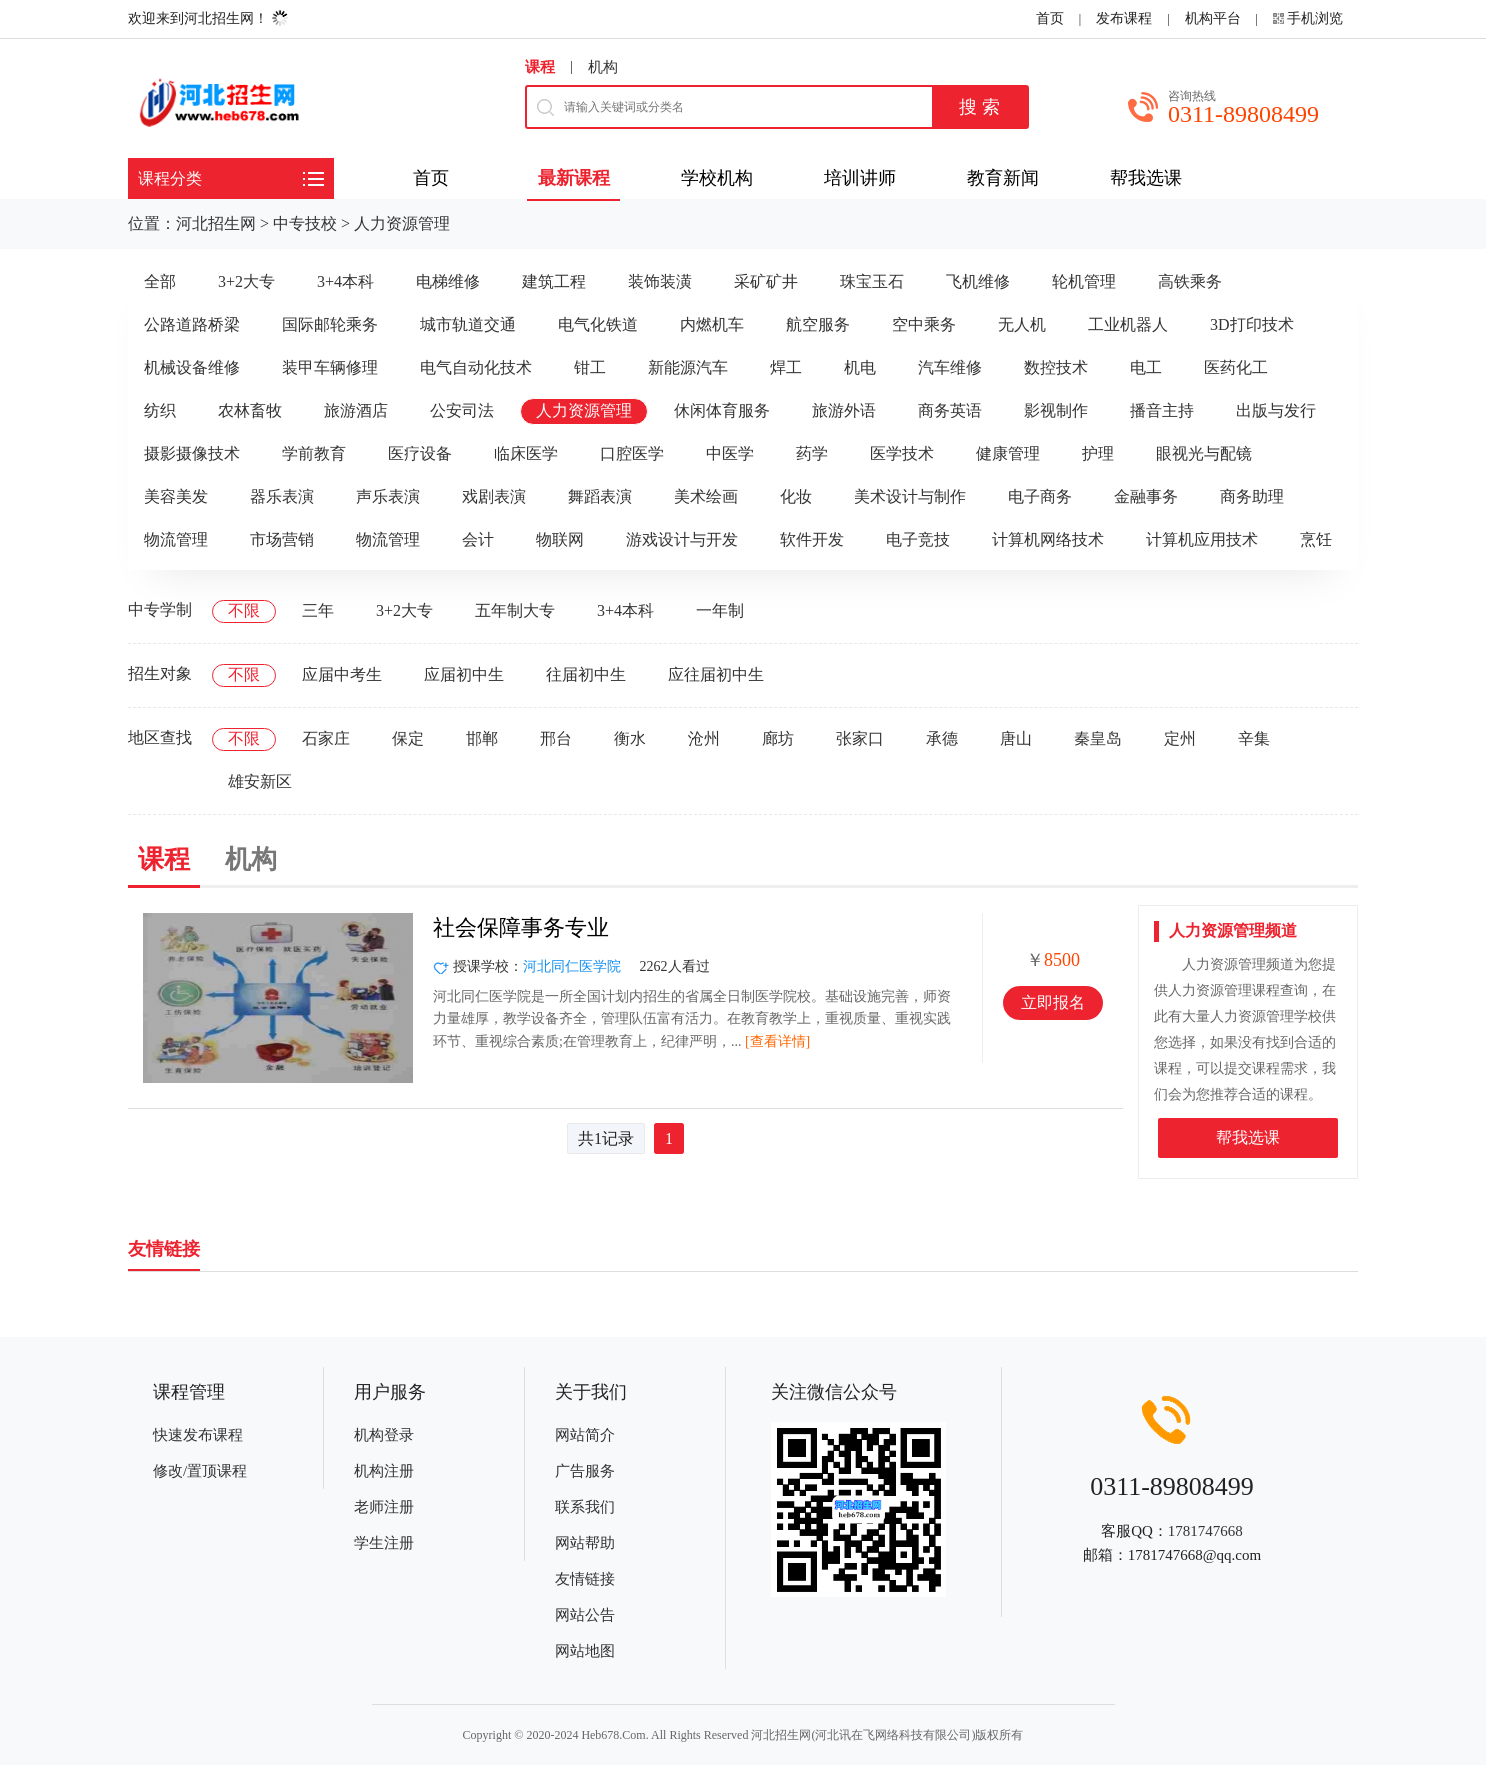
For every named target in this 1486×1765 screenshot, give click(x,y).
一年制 (720, 610)
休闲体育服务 (722, 410)
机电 (860, 367)
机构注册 (384, 1471)
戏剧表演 (494, 496)
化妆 (796, 496)
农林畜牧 (250, 410)
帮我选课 (1248, 1137)
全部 (160, 281)
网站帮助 (585, 1543)
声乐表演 (388, 496)
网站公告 (585, 1615)
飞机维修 (978, 281)
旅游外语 (844, 410)
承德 (942, 738)
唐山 (1016, 738)
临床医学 (526, 453)
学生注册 (384, 1543)
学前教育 (314, 453)
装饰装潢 (660, 281)
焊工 (786, 367)
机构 (603, 67)
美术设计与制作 (910, 496)
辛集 (1254, 738)
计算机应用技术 (1202, 539)
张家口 (860, 738)
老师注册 (384, 1507)
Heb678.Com (613, 1735)
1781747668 (1205, 1531)
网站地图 (585, 1651)
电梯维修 (448, 281)
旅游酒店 (356, 410)
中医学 (730, 453)
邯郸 (482, 738)
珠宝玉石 (872, 281)
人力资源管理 (402, 223)
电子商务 (1040, 496)
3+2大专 (246, 281)
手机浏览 (1315, 18)
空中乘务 (924, 324)
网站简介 (585, 1435)
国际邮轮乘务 (330, 324)
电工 (1146, 367)
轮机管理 (1084, 281)
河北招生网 (216, 223)
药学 (812, 453)
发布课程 (1124, 18)
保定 (408, 738)
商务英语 (950, 410)
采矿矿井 (766, 281)
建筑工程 (554, 281)
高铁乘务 (1190, 281)
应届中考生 (342, 674)
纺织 (160, 410)
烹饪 (1316, 539)
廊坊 (778, 738)
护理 (1098, 453)
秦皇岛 (1098, 738)
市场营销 (282, 539)
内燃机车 (712, 324)
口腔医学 (632, 453)
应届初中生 (464, 674)
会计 (478, 539)
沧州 (704, 738)
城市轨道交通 (468, 324)
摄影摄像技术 (192, 453)
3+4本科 (345, 281)
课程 (540, 67)
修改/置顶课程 (200, 1471)
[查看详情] (777, 1041)
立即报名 (1053, 1002)
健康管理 (1008, 453)
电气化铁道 (598, 324)
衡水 (630, 738)
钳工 (590, 367)
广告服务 (585, 1471)
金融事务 (1146, 496)
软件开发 (812, 539)
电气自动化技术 (476, 367)
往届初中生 (586, 674)
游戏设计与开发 (682, 539)
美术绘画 (706, 496)
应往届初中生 (716, 674)
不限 (244, 610)
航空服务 (818, 324)
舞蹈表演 (600, 496)
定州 (1180, 738)
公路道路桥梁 (192, 324)
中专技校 (305, 223)
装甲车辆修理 (330, 367)
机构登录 (384, 1435)
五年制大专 (515, 610)
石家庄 (326, 738)
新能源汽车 (688, 367)
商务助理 (1252, 496)
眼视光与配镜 (1204, 453)
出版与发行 (1276, 410)
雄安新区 (260, 781)
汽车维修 (950, 367)
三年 (318, 610)
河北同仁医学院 (572, 966)
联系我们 (585, 1507)
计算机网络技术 (1048, 539)
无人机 (1022, 324)
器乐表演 (282, 496)
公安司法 (462, 410)
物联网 (560, 539)
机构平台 (1213, 18)
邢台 (556, 738)
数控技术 (1056, 367)
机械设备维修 (192, 367)
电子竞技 (918, 539)
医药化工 (1236, 367)
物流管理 (176, 539)
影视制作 (1056, 410)
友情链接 (585, 1579)
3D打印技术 (1252, 324)
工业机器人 (1128, 324)
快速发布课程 (198, 1435)
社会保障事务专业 (521, 927)
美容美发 (176, 496)
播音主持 (1162, 410)
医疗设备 (420, 453)
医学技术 (902, 453)
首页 (1050, 18)
